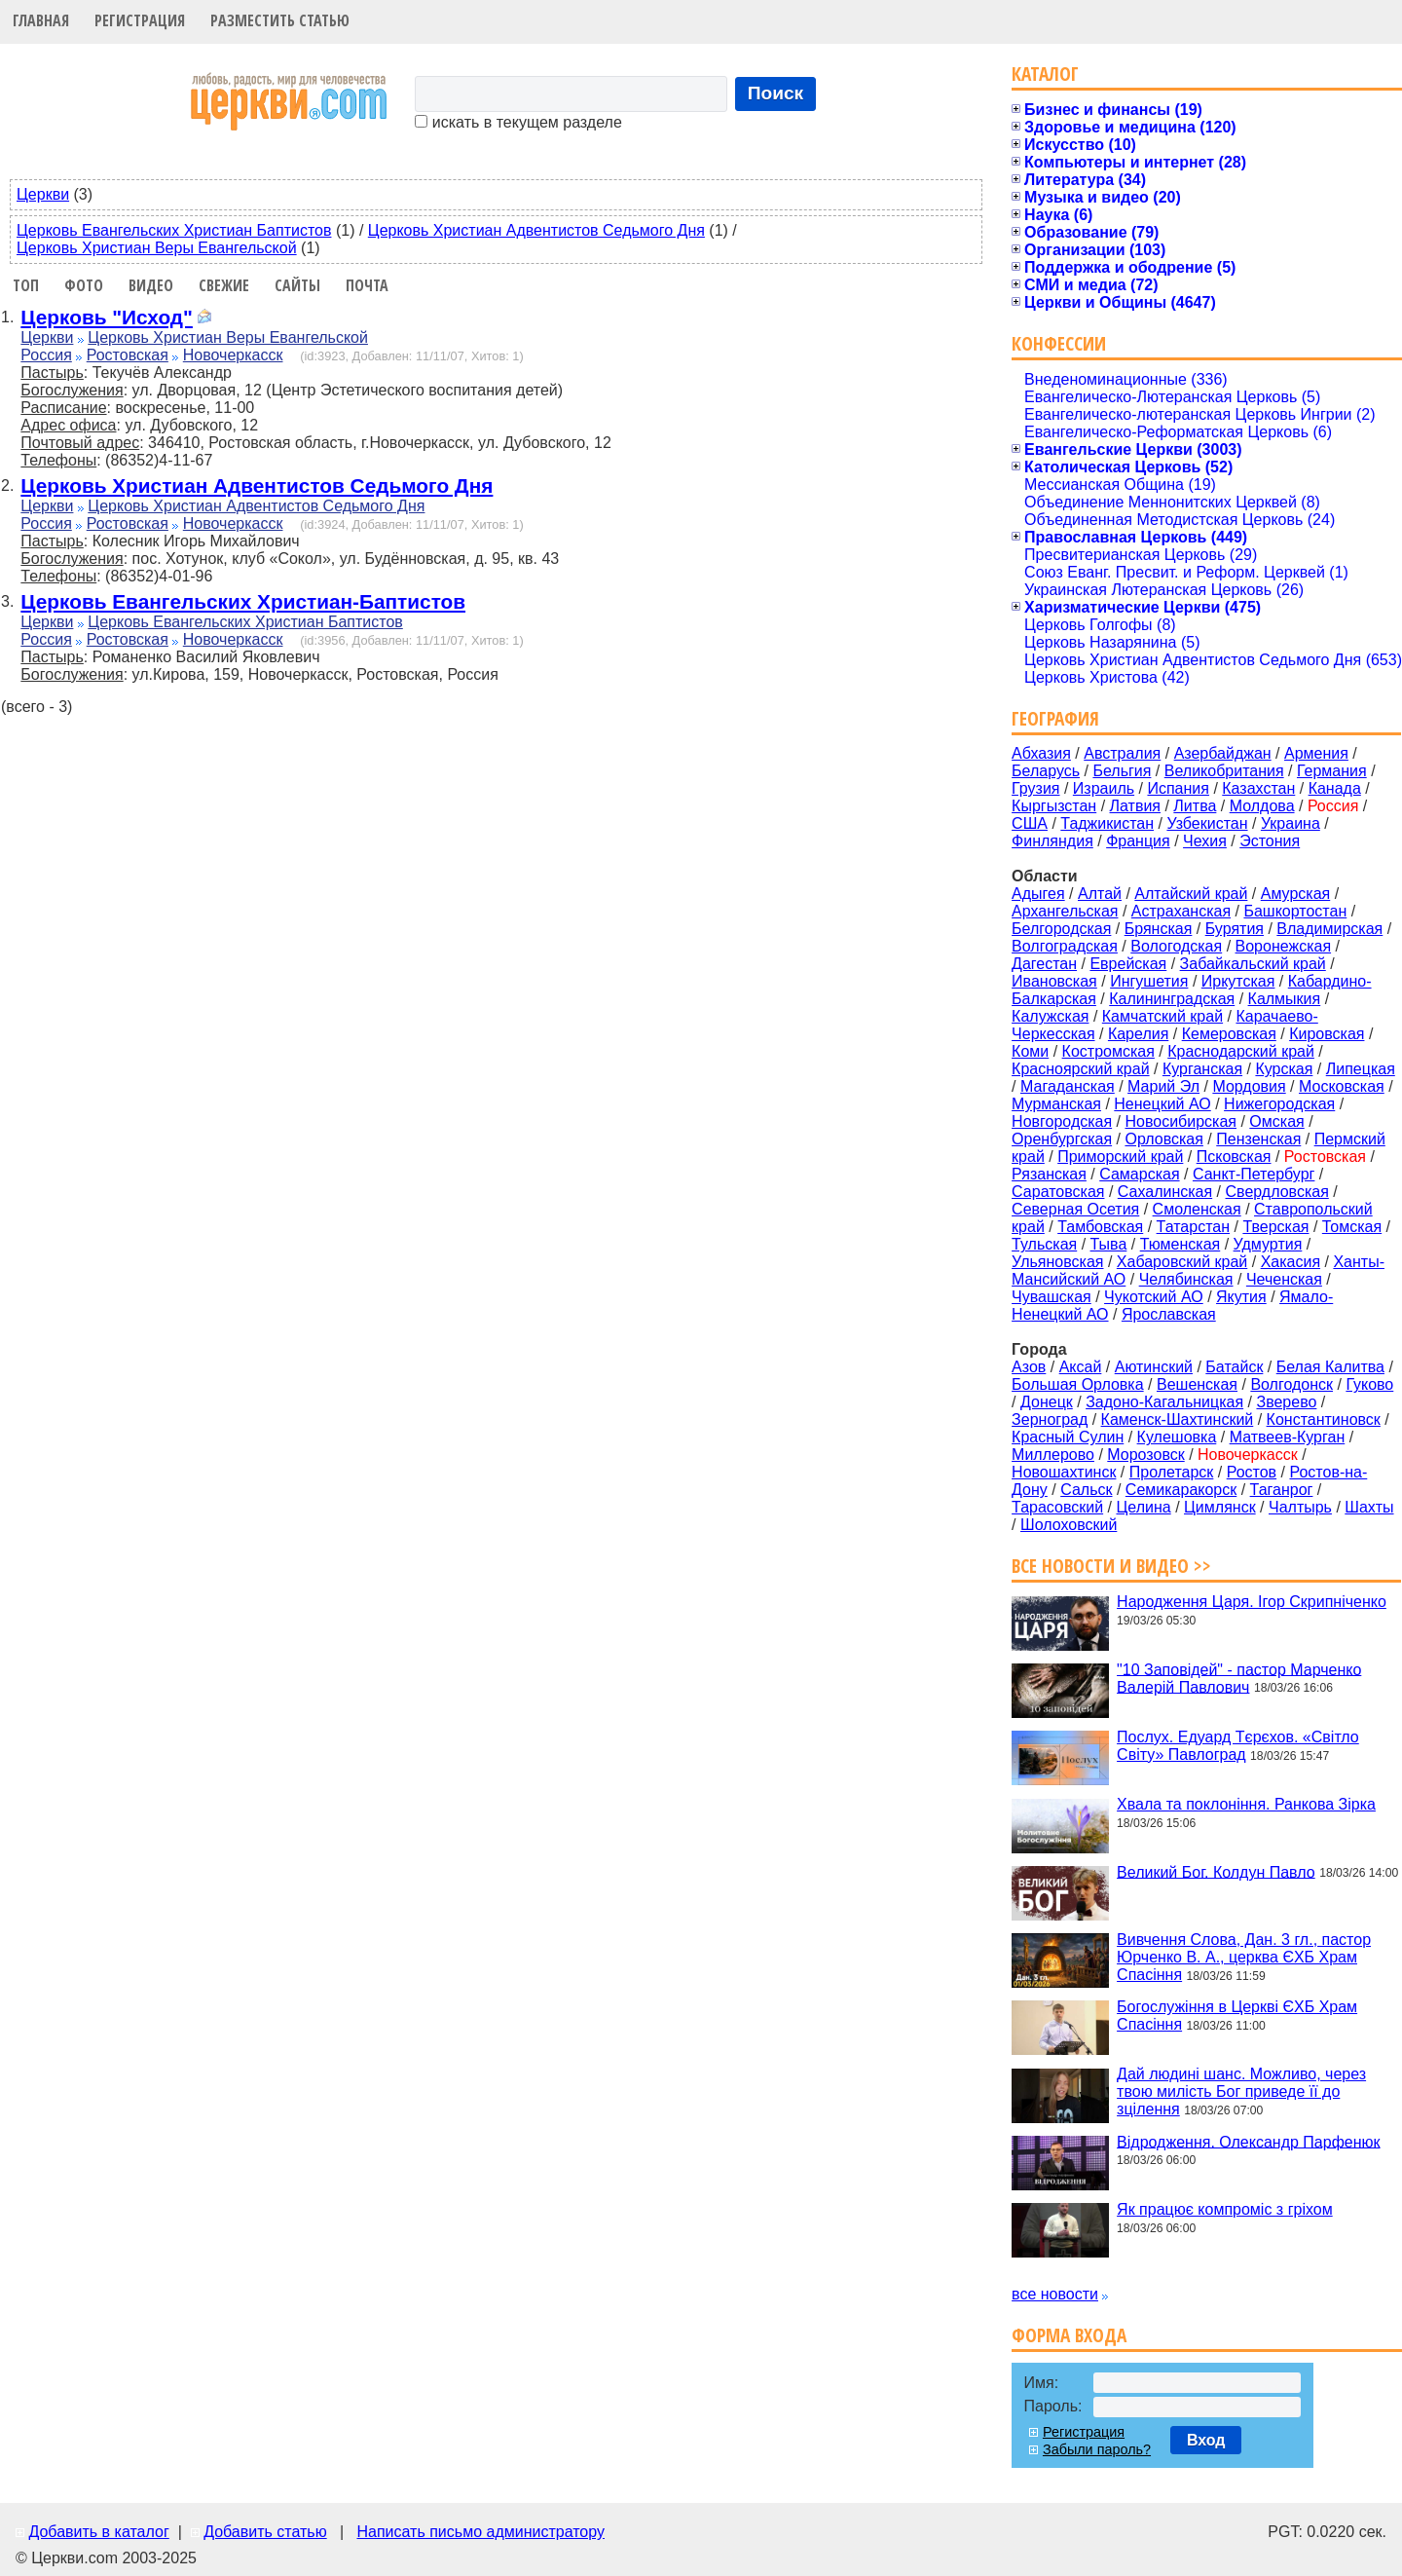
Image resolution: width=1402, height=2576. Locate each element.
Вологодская (1176, 946)
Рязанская (1049, 1174)
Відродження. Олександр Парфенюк (1248, 2141)
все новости (1055, 2294)
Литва (1194, 806)
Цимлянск (1220, 1507)
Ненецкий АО (1162, 1104)
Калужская (1050, 1016)
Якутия (1241, 1296)
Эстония (1269, 841)
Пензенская (1258, 1139)
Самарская (1139, 1174)
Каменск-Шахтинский (1177, 1419)
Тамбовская (1100, 1226)
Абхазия (1041, 753)
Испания (1178, 788)
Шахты (1369, 1507)
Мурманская (1056, 1104)
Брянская (1159, 928)
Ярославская (1169, 1314)
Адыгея (1038, 893)
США (1030, 823)
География (1055, 718)
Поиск (776, 93)
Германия (1332, 771)
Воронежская (1284, 946)
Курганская (1202, 1069)
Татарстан (1193, 1226)
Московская (1341, 1086)
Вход (1206, 2440)
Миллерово (1053, 1454)
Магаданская (1067, 1086)
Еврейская (1127, 963)
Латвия (1135, 806)
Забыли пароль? (1097, 2449)
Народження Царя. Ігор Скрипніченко (1251, 1601)
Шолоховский (1068, 1524)
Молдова (1262, 806)
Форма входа (1069, 2335)
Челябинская (1186, 1279)
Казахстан (1258, 788)
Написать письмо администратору (480, 2531)
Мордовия (1248, 1086)
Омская (1276, 1121)
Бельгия (1121, 771)
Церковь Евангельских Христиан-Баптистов (242, 601)
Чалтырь (1300, 1507)
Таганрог (1281, 1489)
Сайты (297, 285)
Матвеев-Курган (1288, 1437)
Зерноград (1050, 1419)
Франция (1138, 841)
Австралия (1122, 753)
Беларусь (1046, 771)
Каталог (1045, 73)
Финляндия (1052, 841)
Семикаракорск (1180, 1489)
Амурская (1295, 893)
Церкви (43, 194)
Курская (1283, 1069)
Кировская (1326, 1034)
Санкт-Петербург (1253, 1174)
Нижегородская (1279, 1104)
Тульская (1044, 1244)
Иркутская (1238, 981)
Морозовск (1145, 1454)
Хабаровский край (1182, 1261)
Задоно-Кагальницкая (1164, 1402)
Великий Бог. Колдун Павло (1216, 1871)
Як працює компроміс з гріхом (1225, 2209)
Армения (1316, 753)
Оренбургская (1062, 1139)
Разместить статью (280, 20)
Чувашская (1051, 1296)
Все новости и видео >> (1111, 1565)
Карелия (1138, 1034)
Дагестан (1044, 963)
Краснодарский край (1240, 1051)
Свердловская (1277, 1191)
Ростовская (127, 355)
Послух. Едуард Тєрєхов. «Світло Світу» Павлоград (1238, 1746)
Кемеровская (1229, 1034)
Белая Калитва (1330, 1367)
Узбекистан (1206, 823)
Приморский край (1120, 1156)
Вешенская (1197, 1384)
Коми (1030, 1051)
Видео (151, 285)
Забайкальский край (1253, 963)
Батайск (1234, 1367)
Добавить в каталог (98, 2531)
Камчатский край (1162, 1016)
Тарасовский (1057, 1507)
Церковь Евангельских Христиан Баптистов (174, 230)
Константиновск (1324, 1419)
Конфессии (1059, 343)
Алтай (1100, 893)
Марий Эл (1163, 1086)
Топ (26, 285)
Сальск (1086, 1489)
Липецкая (1360, 1069)
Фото (83, 285)
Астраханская (1181, 911)
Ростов (1251, 1472)
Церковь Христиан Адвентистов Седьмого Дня (536, 230)
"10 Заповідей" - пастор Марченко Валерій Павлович (1239, 1678)
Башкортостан (1295, 911)
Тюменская (1180, 1244)
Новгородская (1062, 1121)
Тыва (1108, 1244)
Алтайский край (1190, 893)
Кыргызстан (1054, 806)
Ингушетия (1149, 981)
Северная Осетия (1075, 1209)
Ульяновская (1057, 1261)
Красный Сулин (1068, 1437)
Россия (45, 355)
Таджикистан (1107, 823)
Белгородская (1061, 928)
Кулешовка (1177, 1437)
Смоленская (1197, 1209)
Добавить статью (265, 2531)
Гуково (1369, 1384)
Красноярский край (1080, 1069)
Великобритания (1224, 771)
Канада (1335, 788)
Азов (1029, 1367)
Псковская (1234, 1156)
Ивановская (1054, 981)
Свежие (224, 285)
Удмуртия (1268, 1244)
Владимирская (1329, 928)
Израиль (1103, 788)
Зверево (1286, 1402)
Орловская (1163, 1139)
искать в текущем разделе (518, 122)
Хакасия (1290, 1261)
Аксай (1080, 1367)
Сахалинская (1165, 1191)
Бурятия (1234, 928)
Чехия (1205, 841)
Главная (41, 20)
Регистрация (139, 20)
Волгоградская (1065, 946)
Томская (1352, 1226)
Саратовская (1058, 1191)
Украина (1290, 823)
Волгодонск (1291, 1384)
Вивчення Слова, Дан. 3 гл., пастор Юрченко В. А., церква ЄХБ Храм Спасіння (1244, 1957)
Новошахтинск (1064, 1472)
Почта (367, 285)
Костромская (1108, 1051)
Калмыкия (1284, 998)
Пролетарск (1171, 1472)
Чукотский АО (1153, 1296)
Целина (1143, 1507)
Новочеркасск (233, 355)
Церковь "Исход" (106, 317)
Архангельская (1065, 911)
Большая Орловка (1078, 1384)
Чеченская (1284, 1279)
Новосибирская (1180, 1121)
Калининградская (1172, 998)
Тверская (1275, 1226)
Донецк (1046, 1402)
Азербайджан (1223, 753)
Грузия (1035, 788)
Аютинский (1154, 1367)
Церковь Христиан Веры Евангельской (157, 248)
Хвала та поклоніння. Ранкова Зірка (1246, 1804)
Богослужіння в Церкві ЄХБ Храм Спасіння (1237, 2015)
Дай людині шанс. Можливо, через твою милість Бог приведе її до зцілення (1241, 2091)
